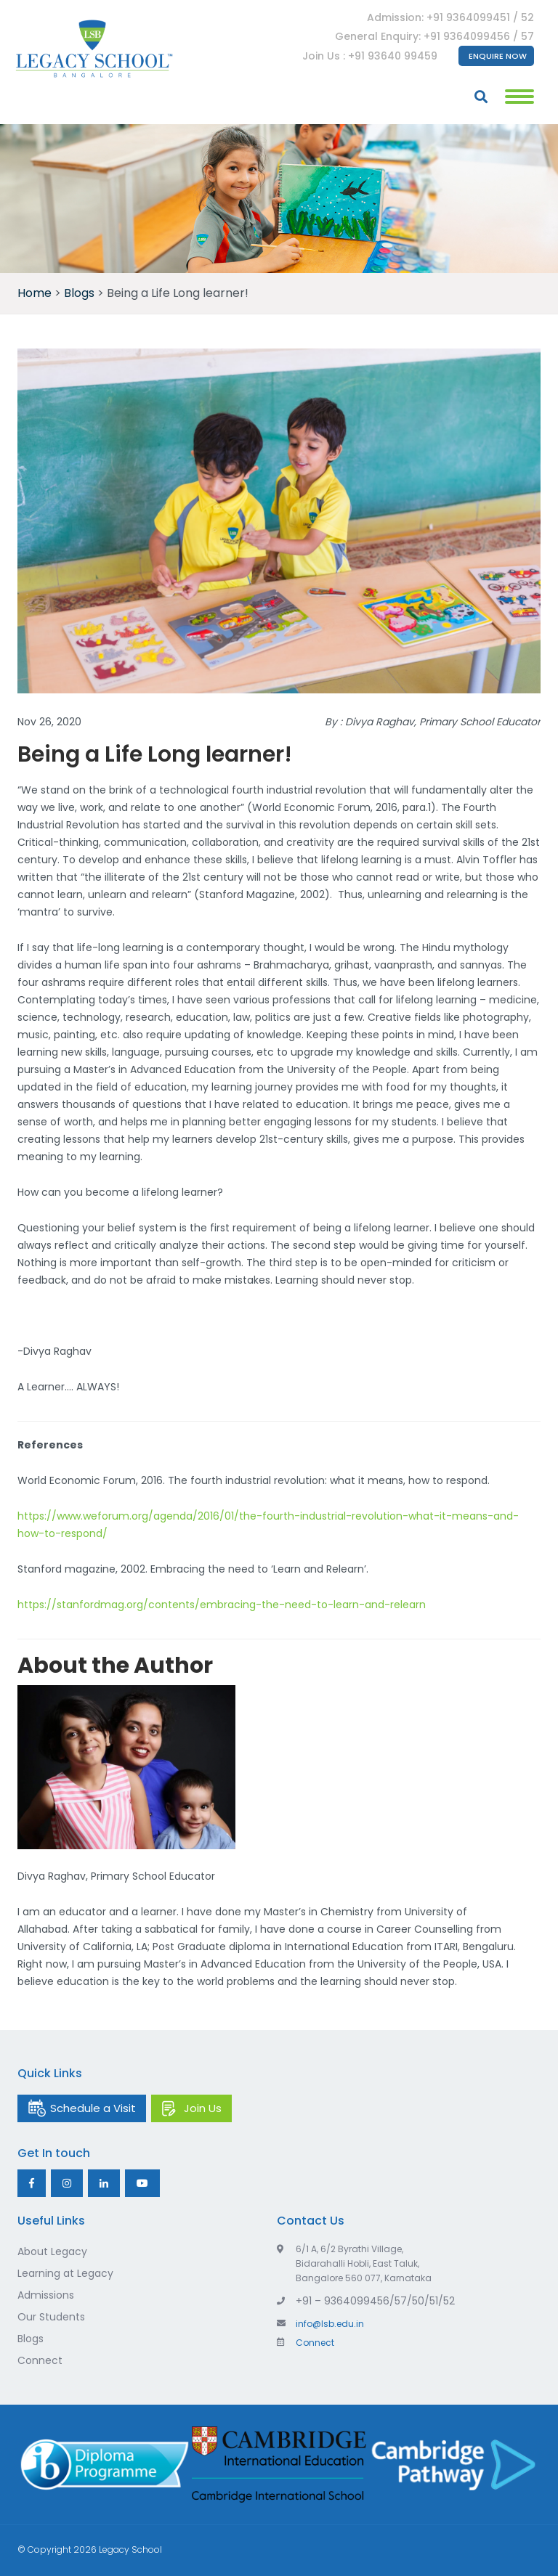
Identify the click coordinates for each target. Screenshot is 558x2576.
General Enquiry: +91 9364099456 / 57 (434, 36)
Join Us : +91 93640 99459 (369, 56)
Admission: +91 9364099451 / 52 (450, 17)
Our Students (51, 2317)
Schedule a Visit (93, 2108)
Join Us (203, 2108)
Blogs (30, 2338)
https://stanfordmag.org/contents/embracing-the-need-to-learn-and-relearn (221, 1604)
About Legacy (52, 2251)
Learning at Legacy (65, 2273)
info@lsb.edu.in (320, 2324)
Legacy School (130, 2549)
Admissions (45, 2295)
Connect (39, 2360)
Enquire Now (498, 56)
